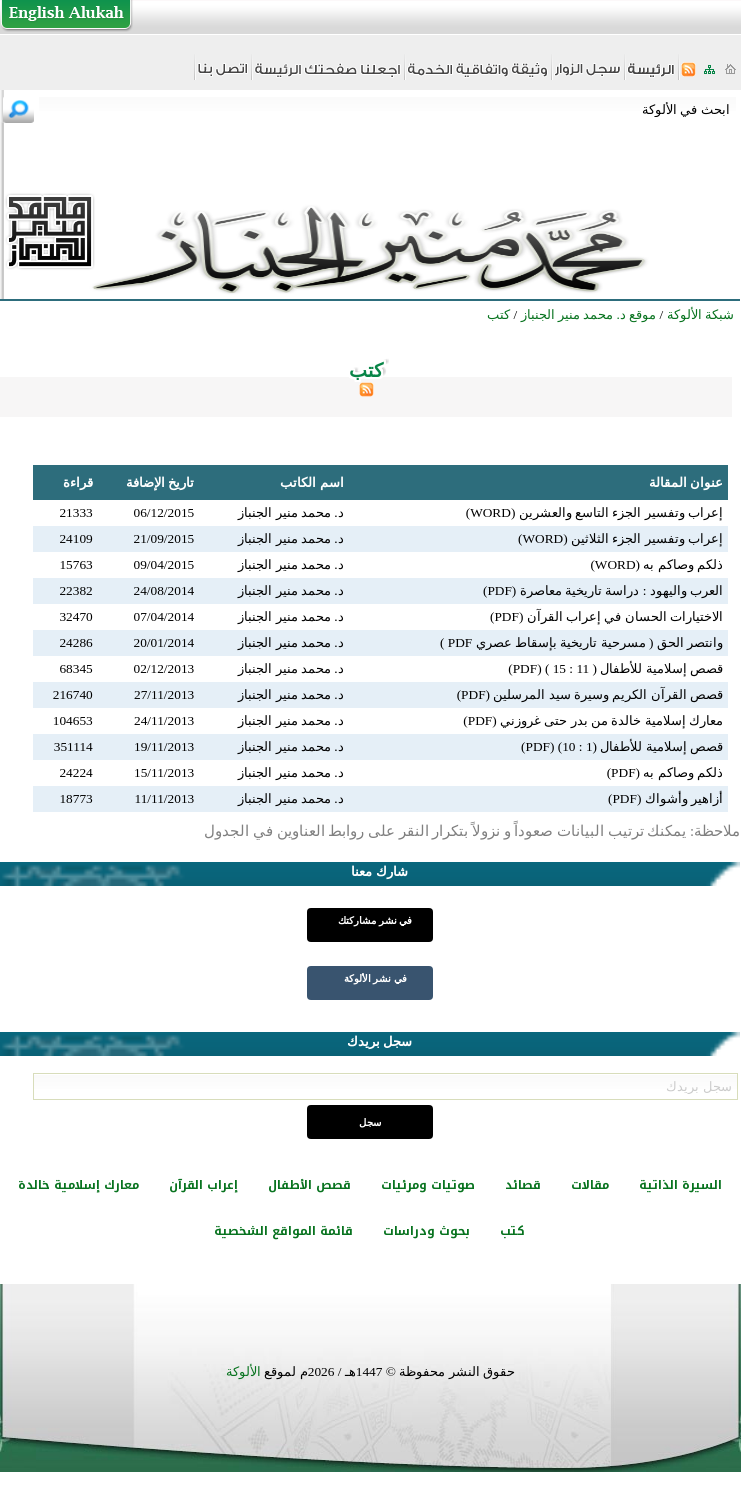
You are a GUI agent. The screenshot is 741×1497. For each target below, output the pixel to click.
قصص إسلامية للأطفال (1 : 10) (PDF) (622, 746)
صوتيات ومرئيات (428, 1185)
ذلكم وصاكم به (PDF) (665, 772)
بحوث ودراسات (426, 1231)
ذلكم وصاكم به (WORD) (656, 564)
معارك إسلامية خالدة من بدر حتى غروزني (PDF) (593, 720)
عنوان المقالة (686, 482)
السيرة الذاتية (680, 1185)
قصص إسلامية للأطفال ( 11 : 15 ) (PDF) (615, 668)
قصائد (523, 1185)
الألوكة (243, 1371)
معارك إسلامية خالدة (78, 1185)
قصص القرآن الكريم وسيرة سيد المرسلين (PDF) (590, 694)
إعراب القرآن (203, 1185)
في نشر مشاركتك (375, 920)
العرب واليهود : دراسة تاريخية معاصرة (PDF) (603, 590)
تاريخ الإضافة (160, 482)
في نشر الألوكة (375, 978)
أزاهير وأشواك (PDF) (665, 798)
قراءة (78, 482)
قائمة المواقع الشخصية (283, 1231)
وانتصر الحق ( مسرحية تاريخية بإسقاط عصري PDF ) (581, 642)
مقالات (590, 1185)
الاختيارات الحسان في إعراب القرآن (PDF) (606, 616)
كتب (512, 1231)
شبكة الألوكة (700, 314)
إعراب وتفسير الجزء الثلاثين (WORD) (620, 538)
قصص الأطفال (309, 1185)
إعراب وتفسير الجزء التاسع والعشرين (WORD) (594, 512)
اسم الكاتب (311, 482)
